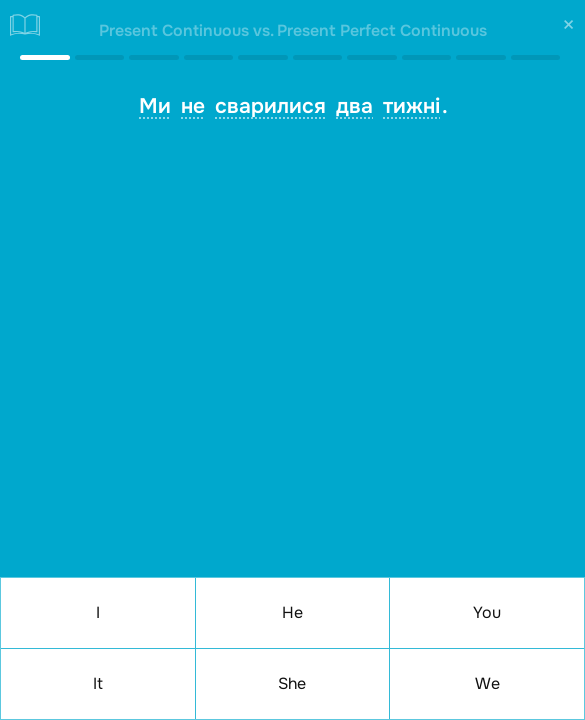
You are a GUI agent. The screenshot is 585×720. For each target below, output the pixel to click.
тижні (411, 106)
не (193, 106)
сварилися (270, 106)
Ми (155, 106)
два (354, 106)
